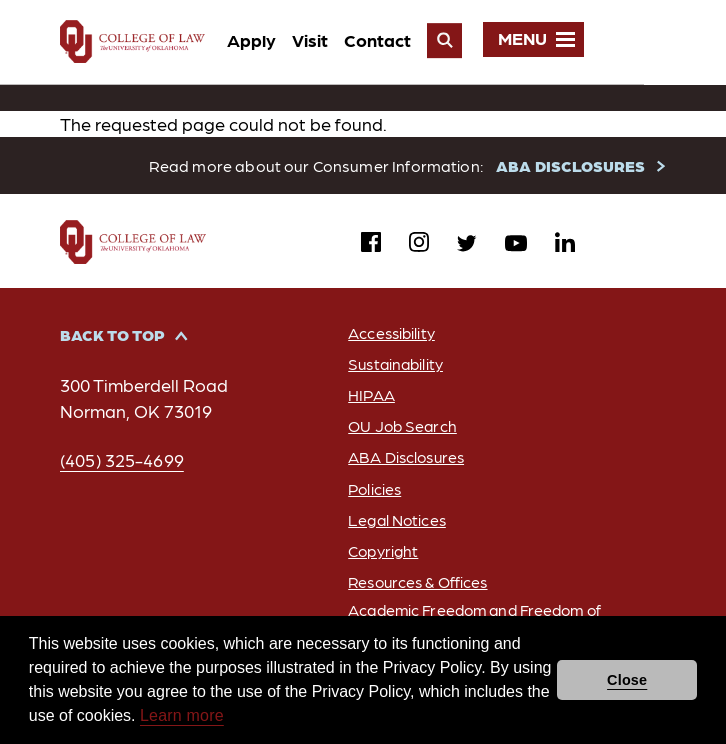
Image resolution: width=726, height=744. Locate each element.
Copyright (379, 550)
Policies (371, 488)
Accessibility (388, 333)
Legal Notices (394, 519)
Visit (383, 39)
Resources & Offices (415, 581)
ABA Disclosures (403, 457)
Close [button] (627, 680)
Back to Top (112, 335)
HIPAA (367, 395)
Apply (324, 39)
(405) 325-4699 (123, 460)
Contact (450, 39)
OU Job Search (399, 426)
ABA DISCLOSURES (571, 165)
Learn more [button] (182, 715)
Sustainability (393, 364)
